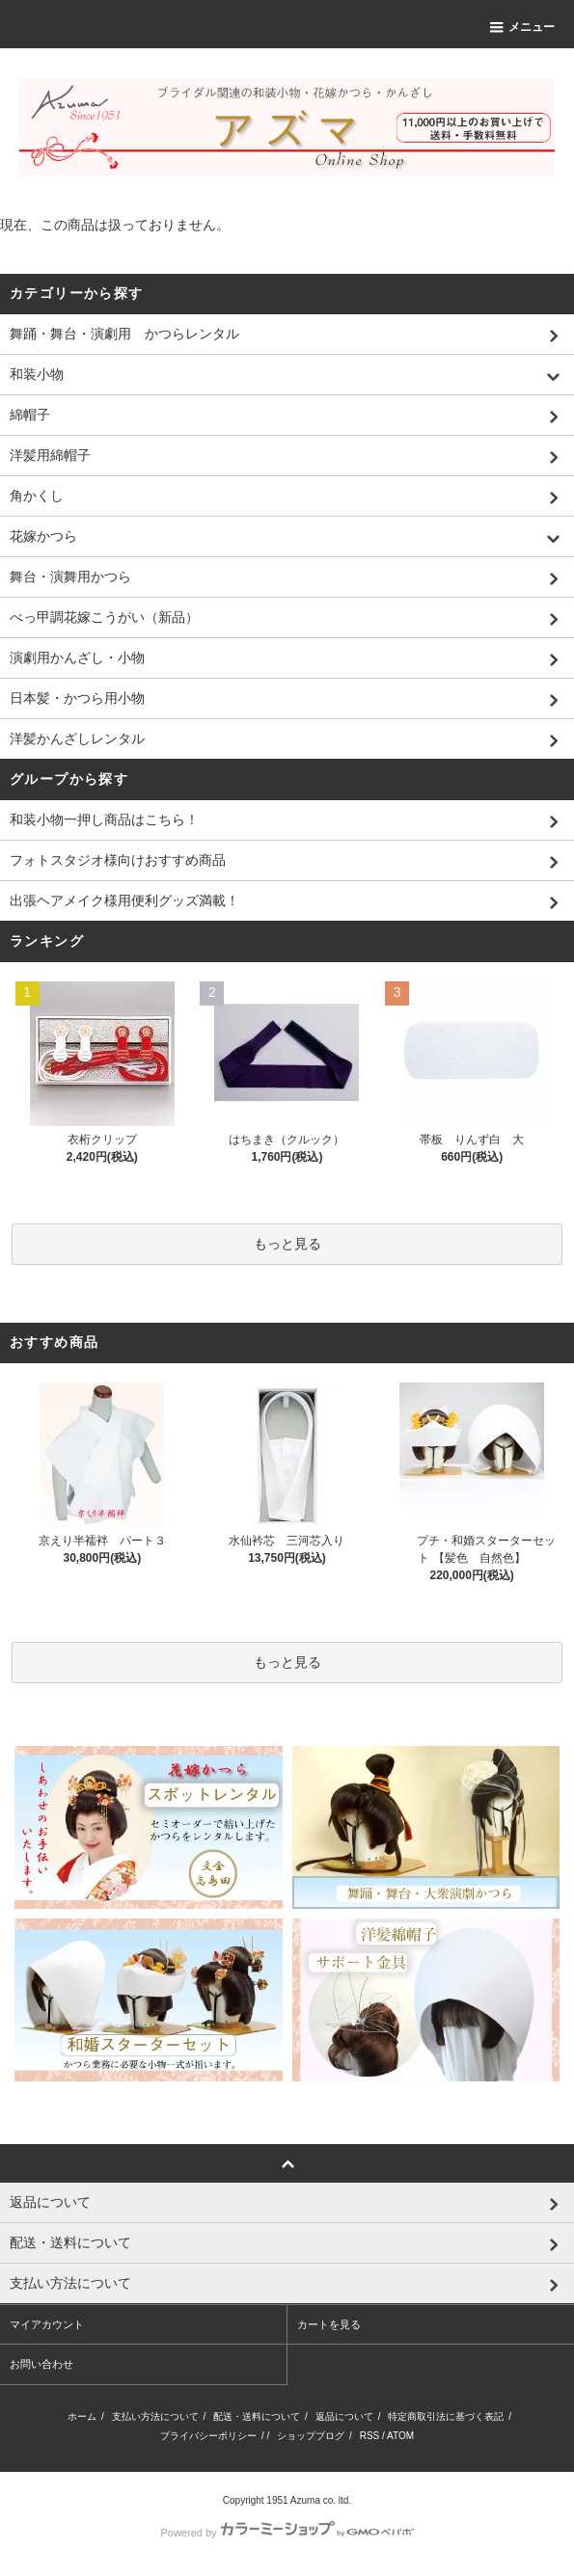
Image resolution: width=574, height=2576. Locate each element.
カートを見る (329, 2324)
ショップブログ (310, 2435)
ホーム (82, 2416)
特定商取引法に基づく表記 (446, 2416)
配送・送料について (256, 2416)
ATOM (400, 2435)
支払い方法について (155, 2416)
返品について (344, 2416)
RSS (370, 2435)
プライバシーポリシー (208, 2435)
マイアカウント (47, 2324)
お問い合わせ (41, 2364)
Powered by (286, 2532)
